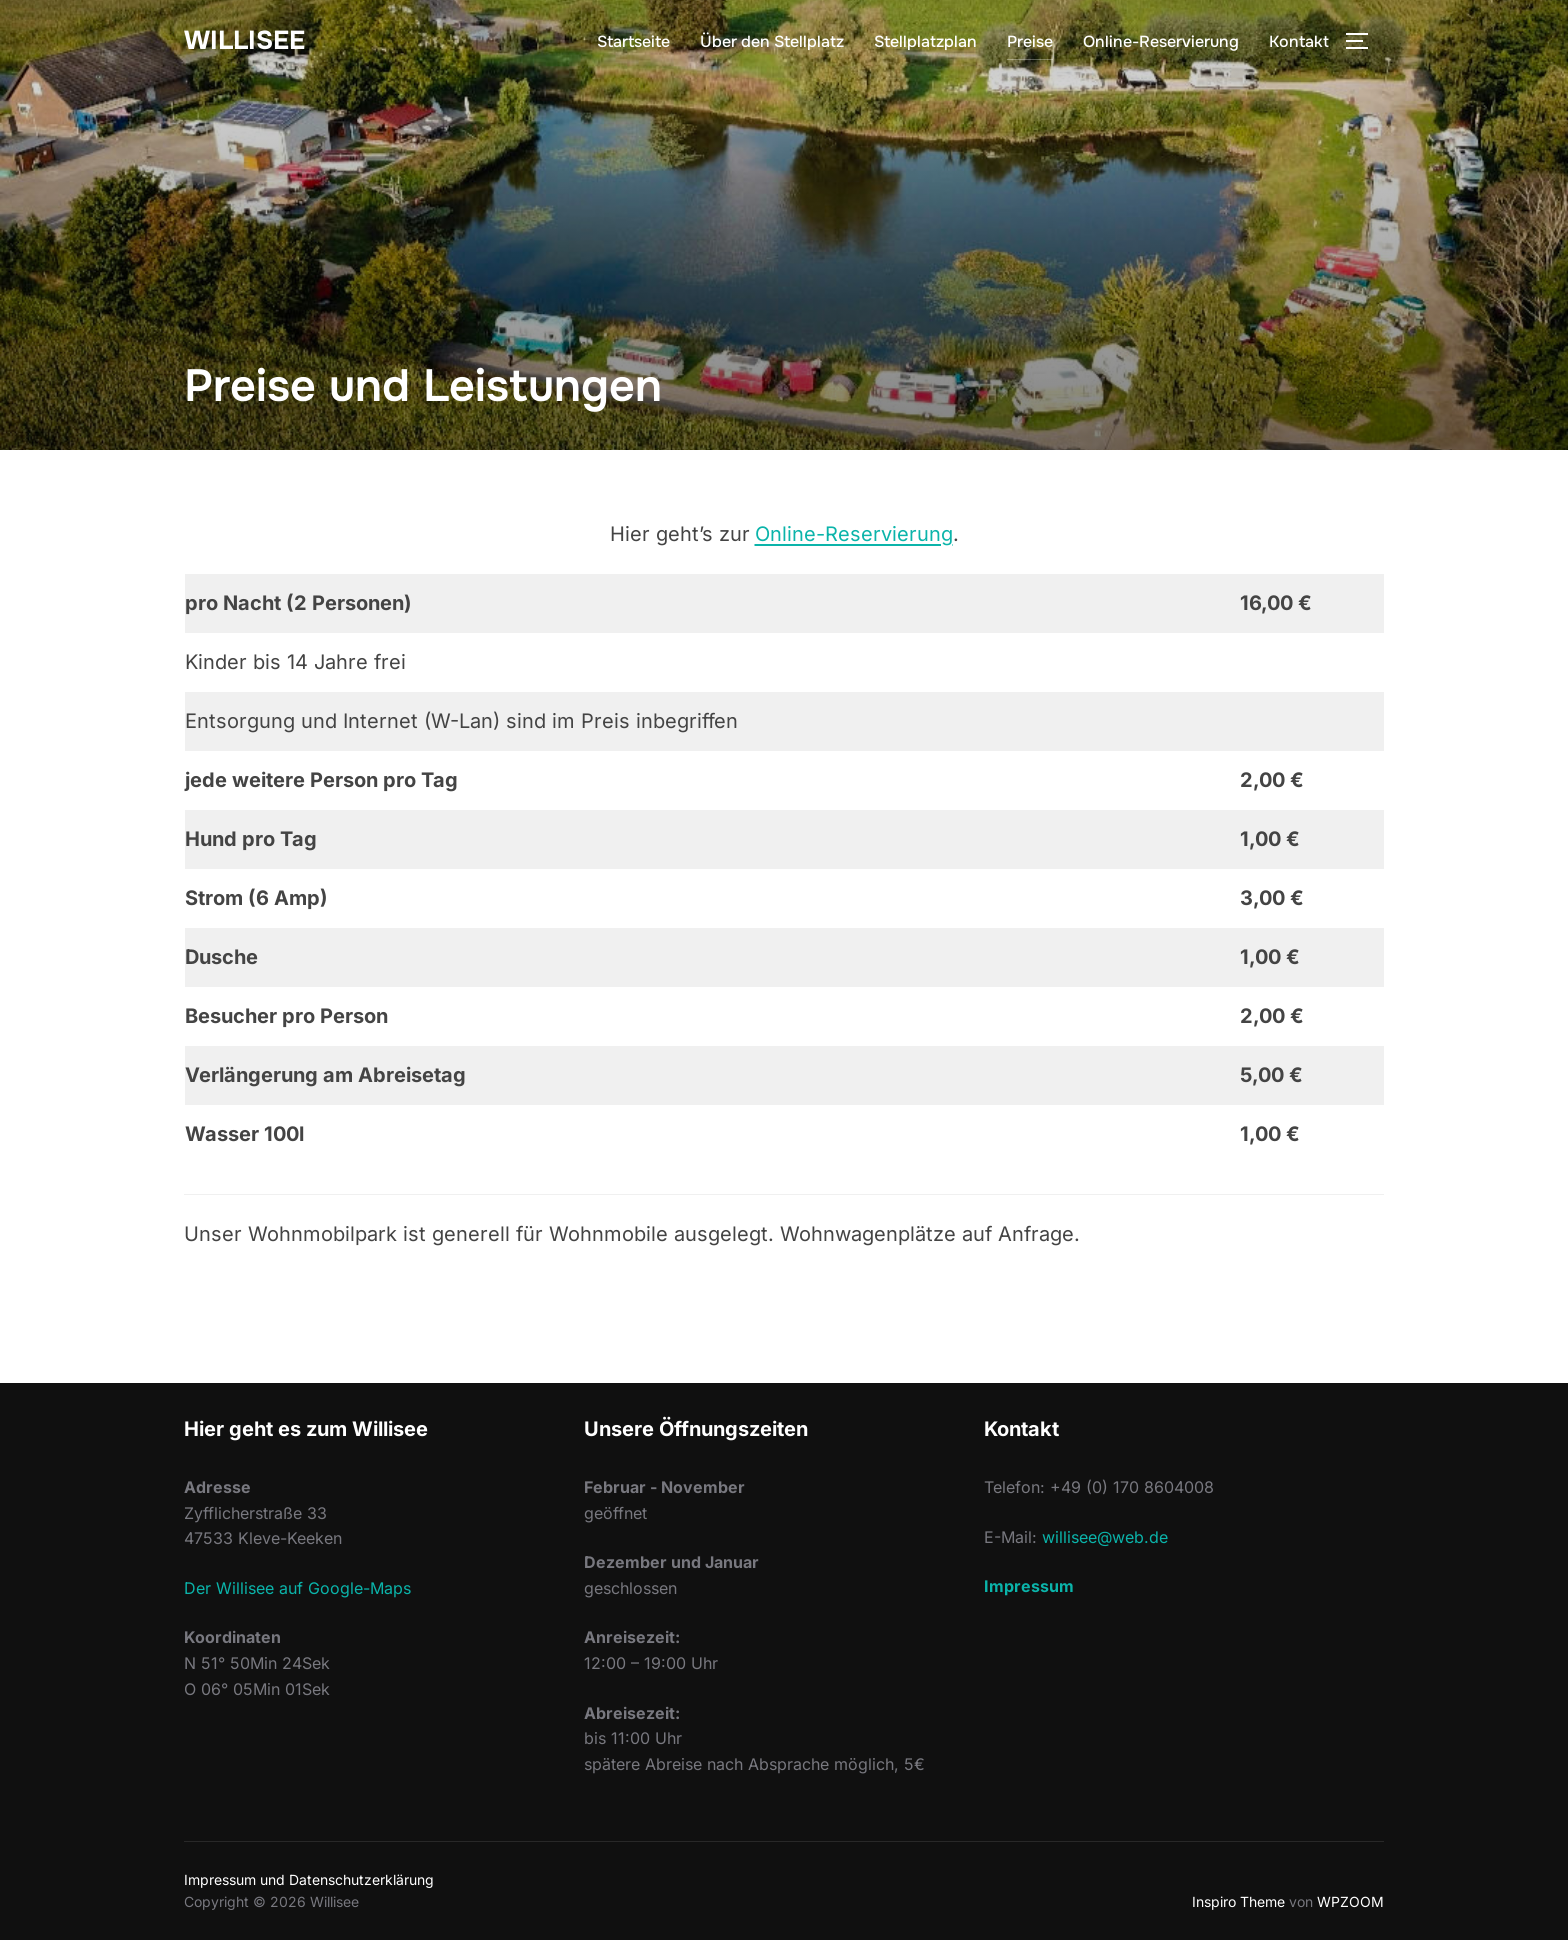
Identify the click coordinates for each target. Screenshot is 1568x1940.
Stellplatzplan (925, 41)
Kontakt (1299, 41)
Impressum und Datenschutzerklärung (309, 1879)
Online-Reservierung (1161, 41)
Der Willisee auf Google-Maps (297, 1588)
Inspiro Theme (1238, 1901)
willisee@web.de (1105, 1537)
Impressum (1029, 1586)
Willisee (244, 40)
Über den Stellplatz (772, 41)
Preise (1030, 41)
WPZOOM (1350, 1901)
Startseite (633, 41)
